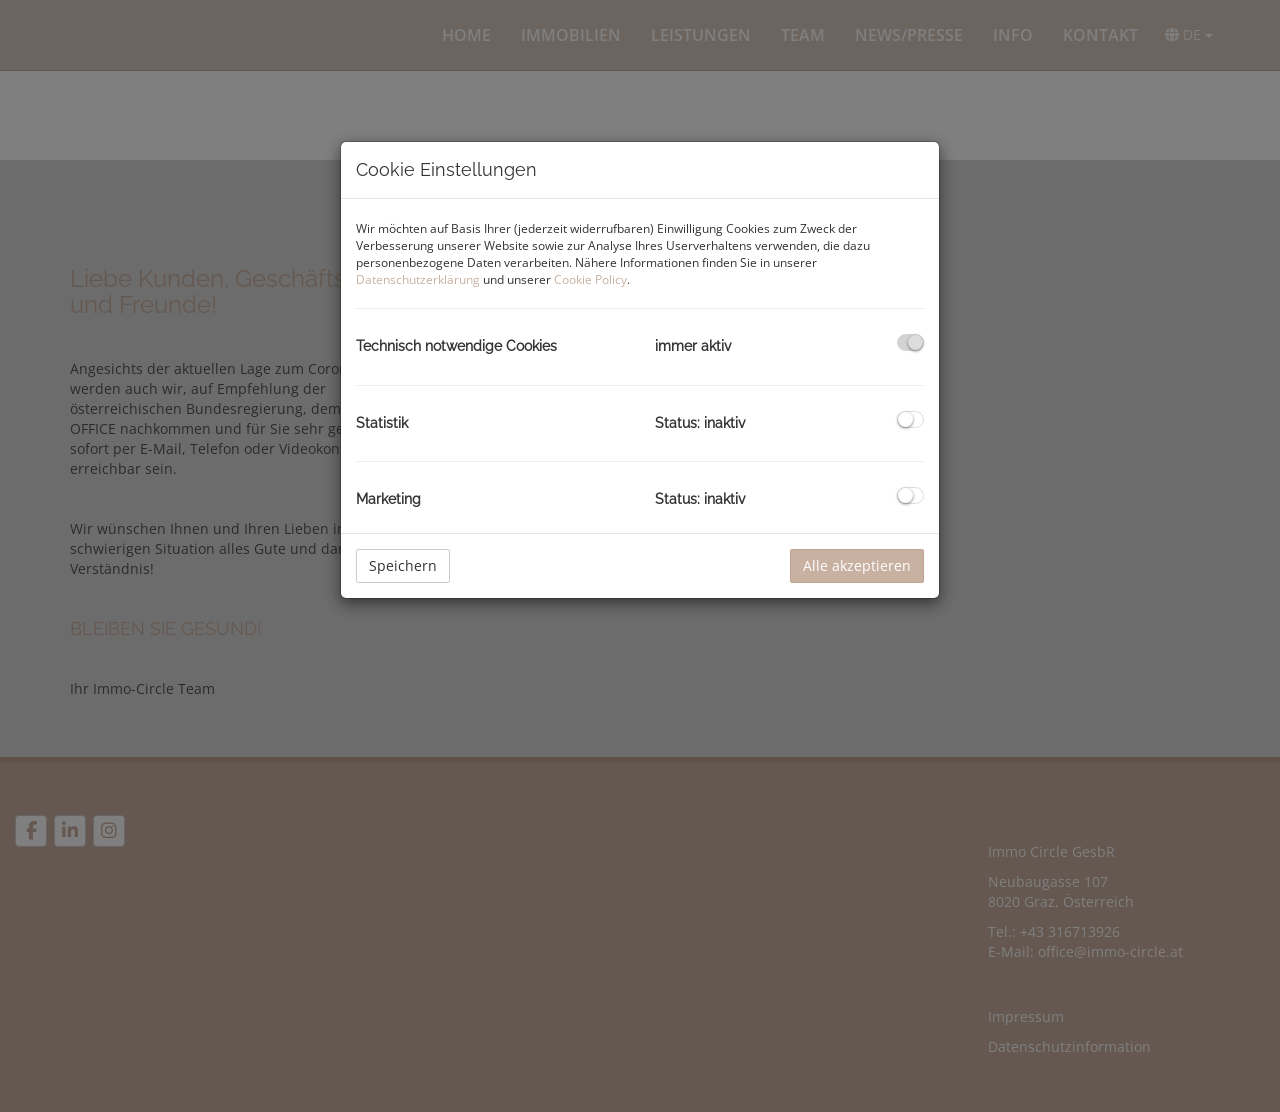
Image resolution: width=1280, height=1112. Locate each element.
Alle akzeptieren (857, 565)
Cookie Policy (590, 279)
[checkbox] (910, 342)
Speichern (403, 565)
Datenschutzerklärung (418, 279)
